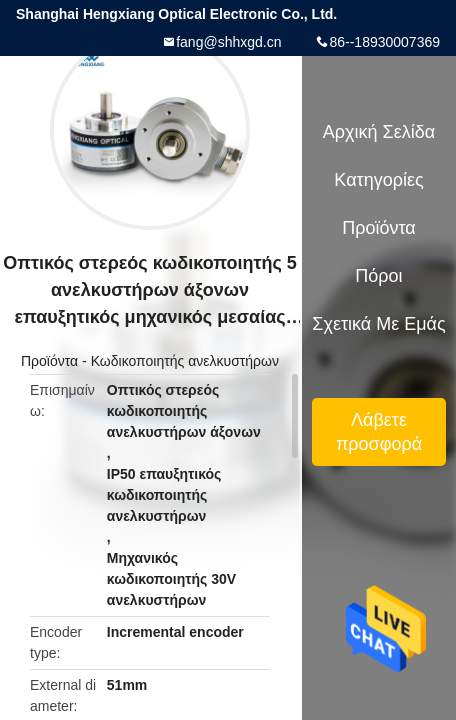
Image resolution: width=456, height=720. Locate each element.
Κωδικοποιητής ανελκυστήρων (185, 361)
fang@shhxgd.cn (228, 42)
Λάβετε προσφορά (379, 432)
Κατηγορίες (378, 180)
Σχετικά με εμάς (378, 324)
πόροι (378, 276)
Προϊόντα (49, 361)
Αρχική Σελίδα (379, 132)
